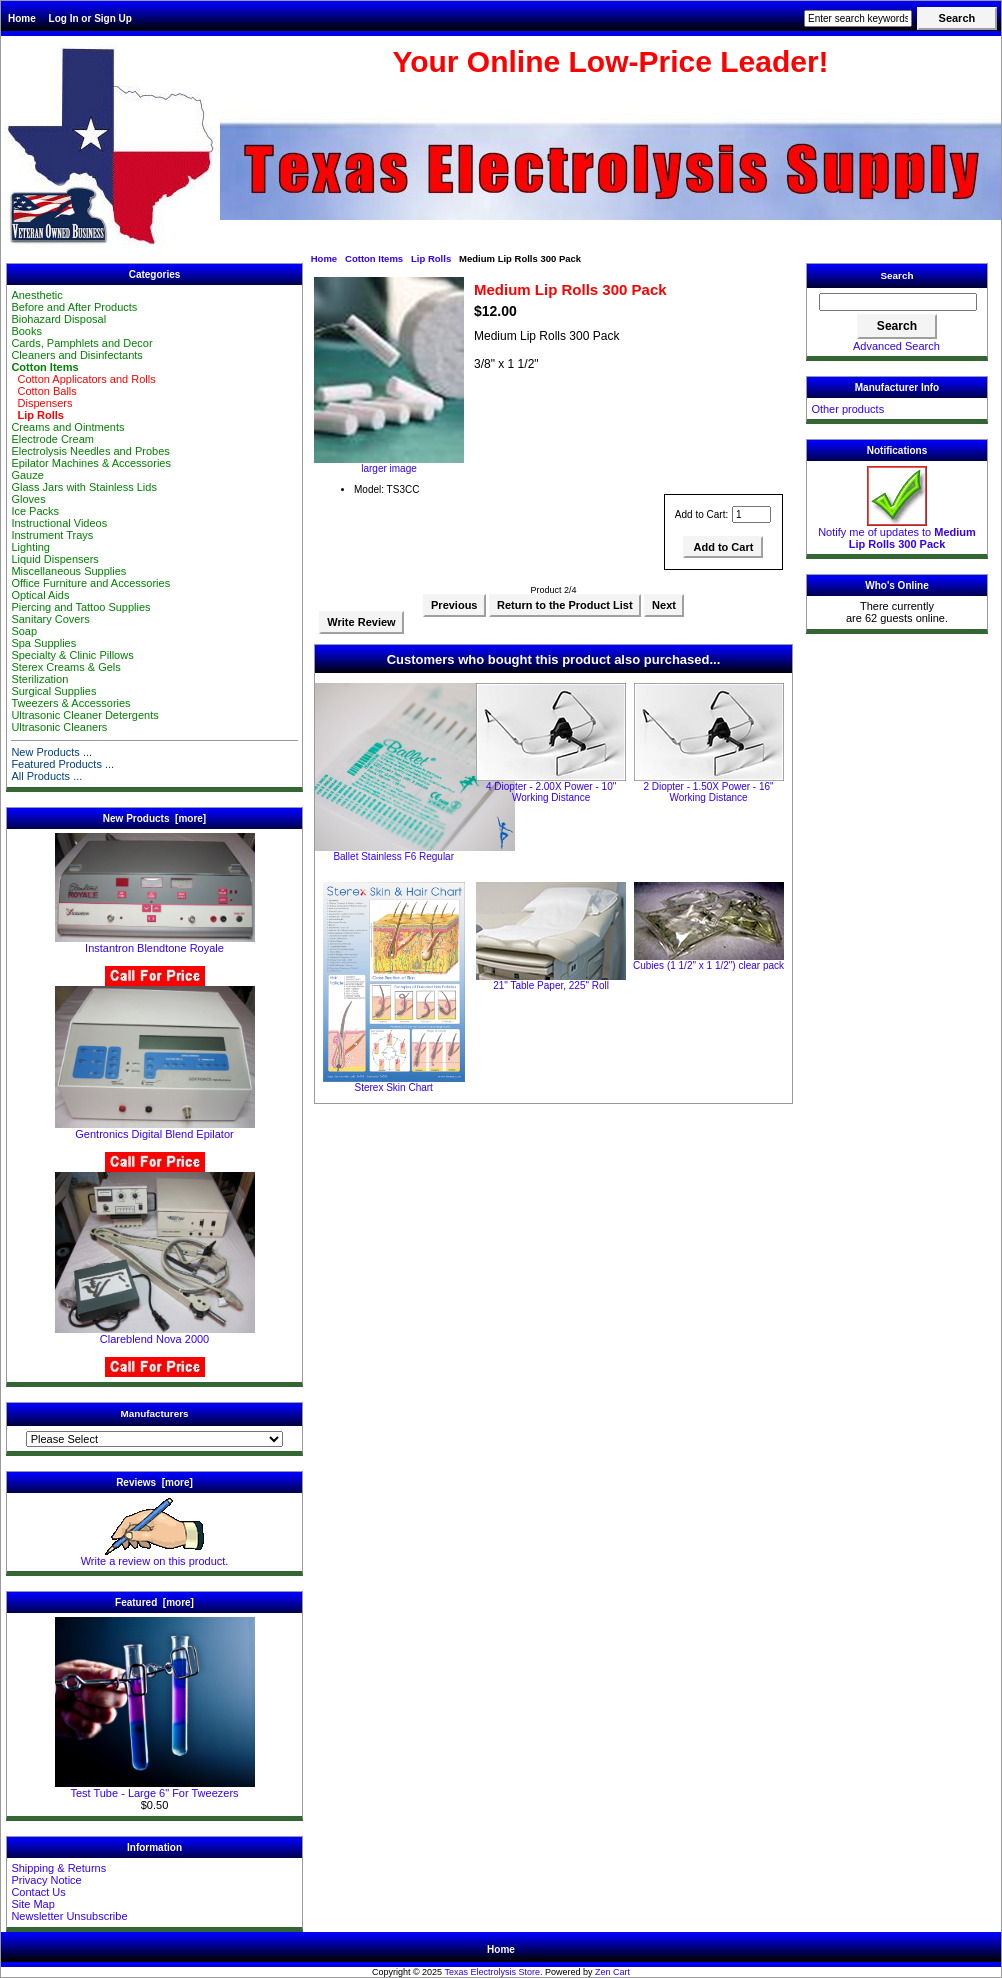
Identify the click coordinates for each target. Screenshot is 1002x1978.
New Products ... (51, 752)
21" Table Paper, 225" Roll (551, 985)
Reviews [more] (154, 1482)
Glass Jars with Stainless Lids (84, 487)
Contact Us (38, 1892)
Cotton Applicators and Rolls (83, 379)
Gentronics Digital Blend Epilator (155, 1129)
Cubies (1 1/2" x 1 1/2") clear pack (708, 965)
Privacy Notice (46, 1880)
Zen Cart (612, 1972)
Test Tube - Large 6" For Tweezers (155, 1788)
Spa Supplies (43, 643)
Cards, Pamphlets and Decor (81, 343)
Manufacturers (154, 1413)
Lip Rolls (431, 258)
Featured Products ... (62, 764)
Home (22, 18)
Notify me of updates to (897, 533)
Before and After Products (74, 307)
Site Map (32, 1904)
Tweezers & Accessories (70, 703)
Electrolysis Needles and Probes (90, 451)
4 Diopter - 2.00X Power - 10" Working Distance (551, 792)
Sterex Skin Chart (394, 1087)
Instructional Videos (59, 523)
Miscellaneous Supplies (68, 571)
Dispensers (41, 403)
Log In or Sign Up (90, 18)
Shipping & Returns (58, 1868)
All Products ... (46, 776)
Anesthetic (36, 295)
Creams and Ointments (67, 427)
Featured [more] (154, 1602)
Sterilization (39, 679)
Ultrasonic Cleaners (59, 727)
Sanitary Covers (50, 619)
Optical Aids (40, 595)
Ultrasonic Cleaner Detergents (84, 715)
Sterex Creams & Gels (65, 667)
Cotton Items (374, 258)
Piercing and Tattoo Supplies (80, 607)
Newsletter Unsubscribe (69, 1916)
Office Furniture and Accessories (90, 583)
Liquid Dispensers (54, 559)
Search (897, 275)
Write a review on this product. (155, 1556)
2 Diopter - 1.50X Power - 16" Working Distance (708, 792)
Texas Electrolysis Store (492, 1972)
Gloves (28, 499)
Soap (24, 631)
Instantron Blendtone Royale (155, 943)
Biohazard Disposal (58, 319)
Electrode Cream (52, 439)
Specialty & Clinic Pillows (72, 655)
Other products (847, 409)
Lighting (30, 547)
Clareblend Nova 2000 (155, 1334)
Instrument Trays (52, 535)
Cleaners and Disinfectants (76, 355)
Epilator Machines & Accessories (91, 463)
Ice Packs (35, 511)
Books (26, 331)
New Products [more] (154, 818)
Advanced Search (896, 346)
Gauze (27, 475)
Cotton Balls (43, 391)
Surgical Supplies (53, 691)
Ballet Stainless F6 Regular (393, 856)
